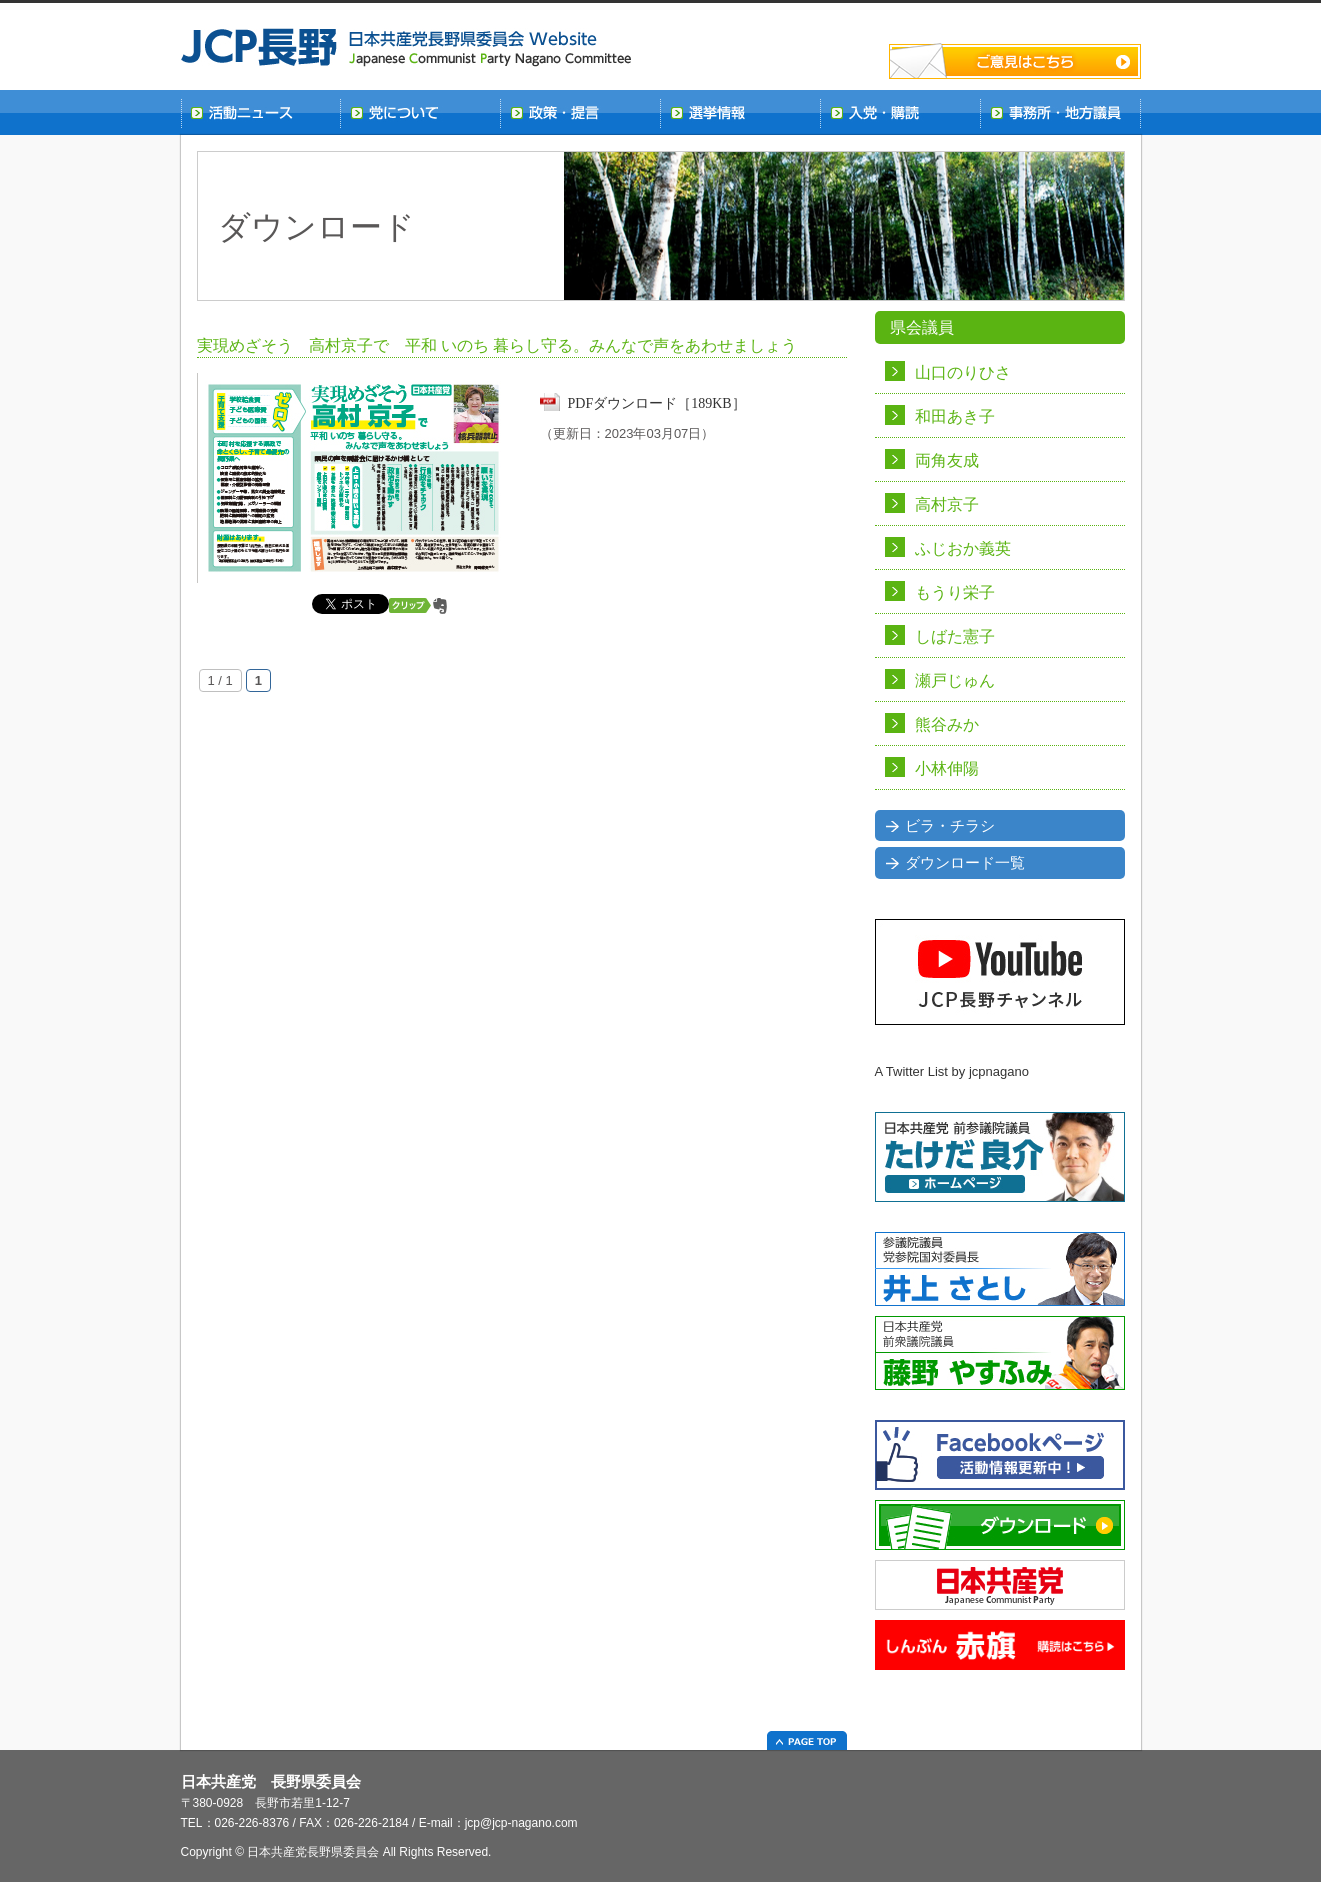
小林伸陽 (947, 768)
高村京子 (947, 504)
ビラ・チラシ (950, 826)
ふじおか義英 (963, 548)
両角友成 (947, 460)
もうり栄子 (955, 592)
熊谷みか (947, 724)
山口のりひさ (963, 372)
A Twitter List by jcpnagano (952, 1071)
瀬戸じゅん (955, 680)
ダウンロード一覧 (965, 863)
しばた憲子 (955, 636)
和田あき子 (955, 416)
